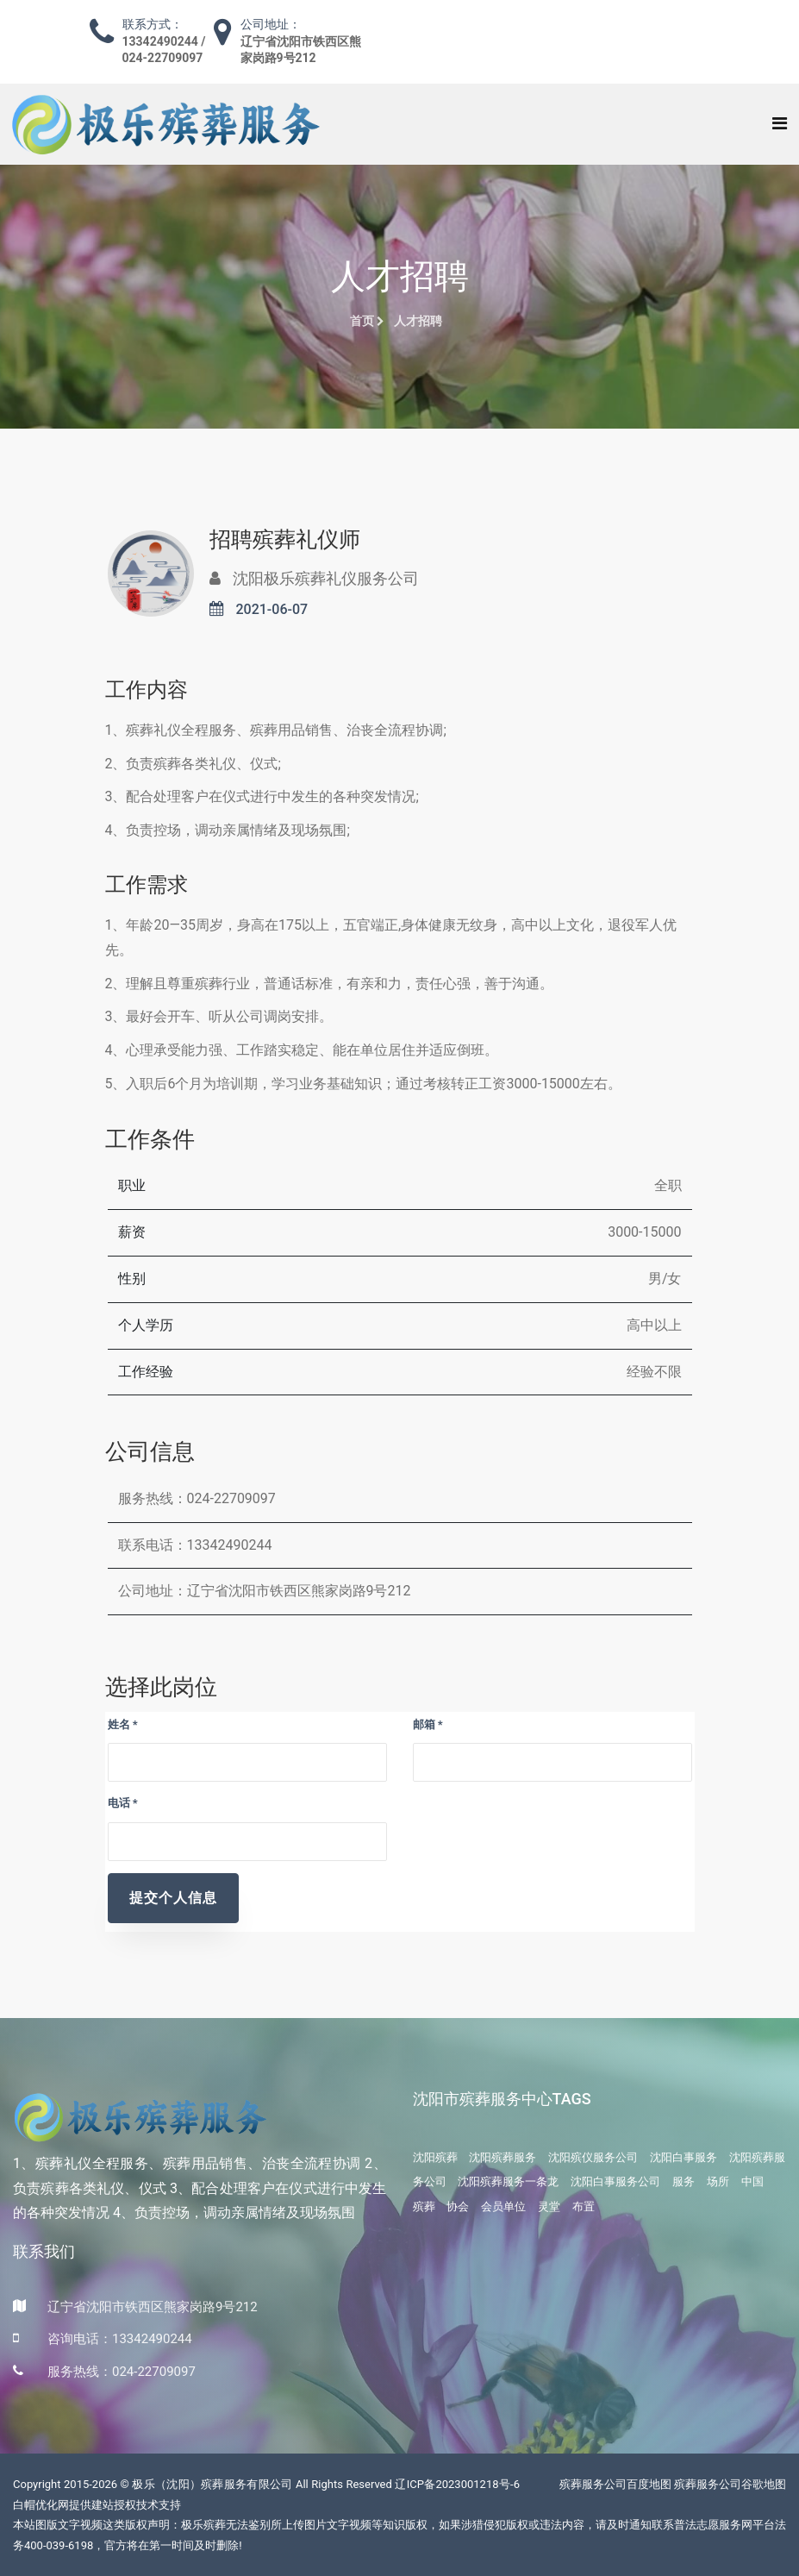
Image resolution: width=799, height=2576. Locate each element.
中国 (752, 2181)
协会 (457, 2206)
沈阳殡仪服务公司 (593, 2157)
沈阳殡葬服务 (502, 2157)
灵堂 (549, 2206)
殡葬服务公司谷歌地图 (730, 2484)
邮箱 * (428, 1724)
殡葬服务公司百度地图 (615, 2484)
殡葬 (424, 2206)
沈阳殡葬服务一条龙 (508, 2181)
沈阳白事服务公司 (615, 2181)
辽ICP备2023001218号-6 (457, 2484)
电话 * (123, 1802)
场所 (718, 2181)
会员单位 (503, 2206)
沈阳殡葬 (435, 2157)
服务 (683, 2181)
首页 (367, 321)
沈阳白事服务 (683, 2157)
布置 (583, 2206)
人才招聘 (418, 321)
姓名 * (123, 1724)
